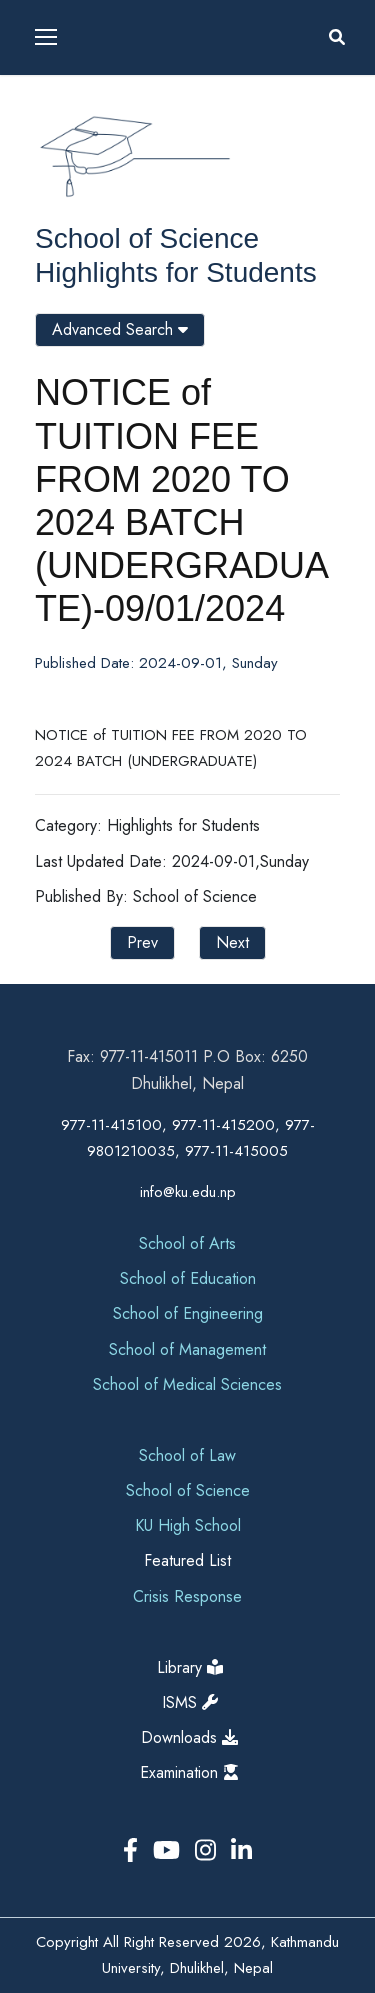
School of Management (187, 1349)
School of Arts (187, 1243)
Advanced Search (120, 329)
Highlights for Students (176, 272)
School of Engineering (188, 1313)
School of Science (147, 238)
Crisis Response (187, 1596)
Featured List (187, 1560)
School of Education (188, 1278)
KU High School (188, 1525)
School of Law (187, 1455)
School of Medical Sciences (187, 1384)
